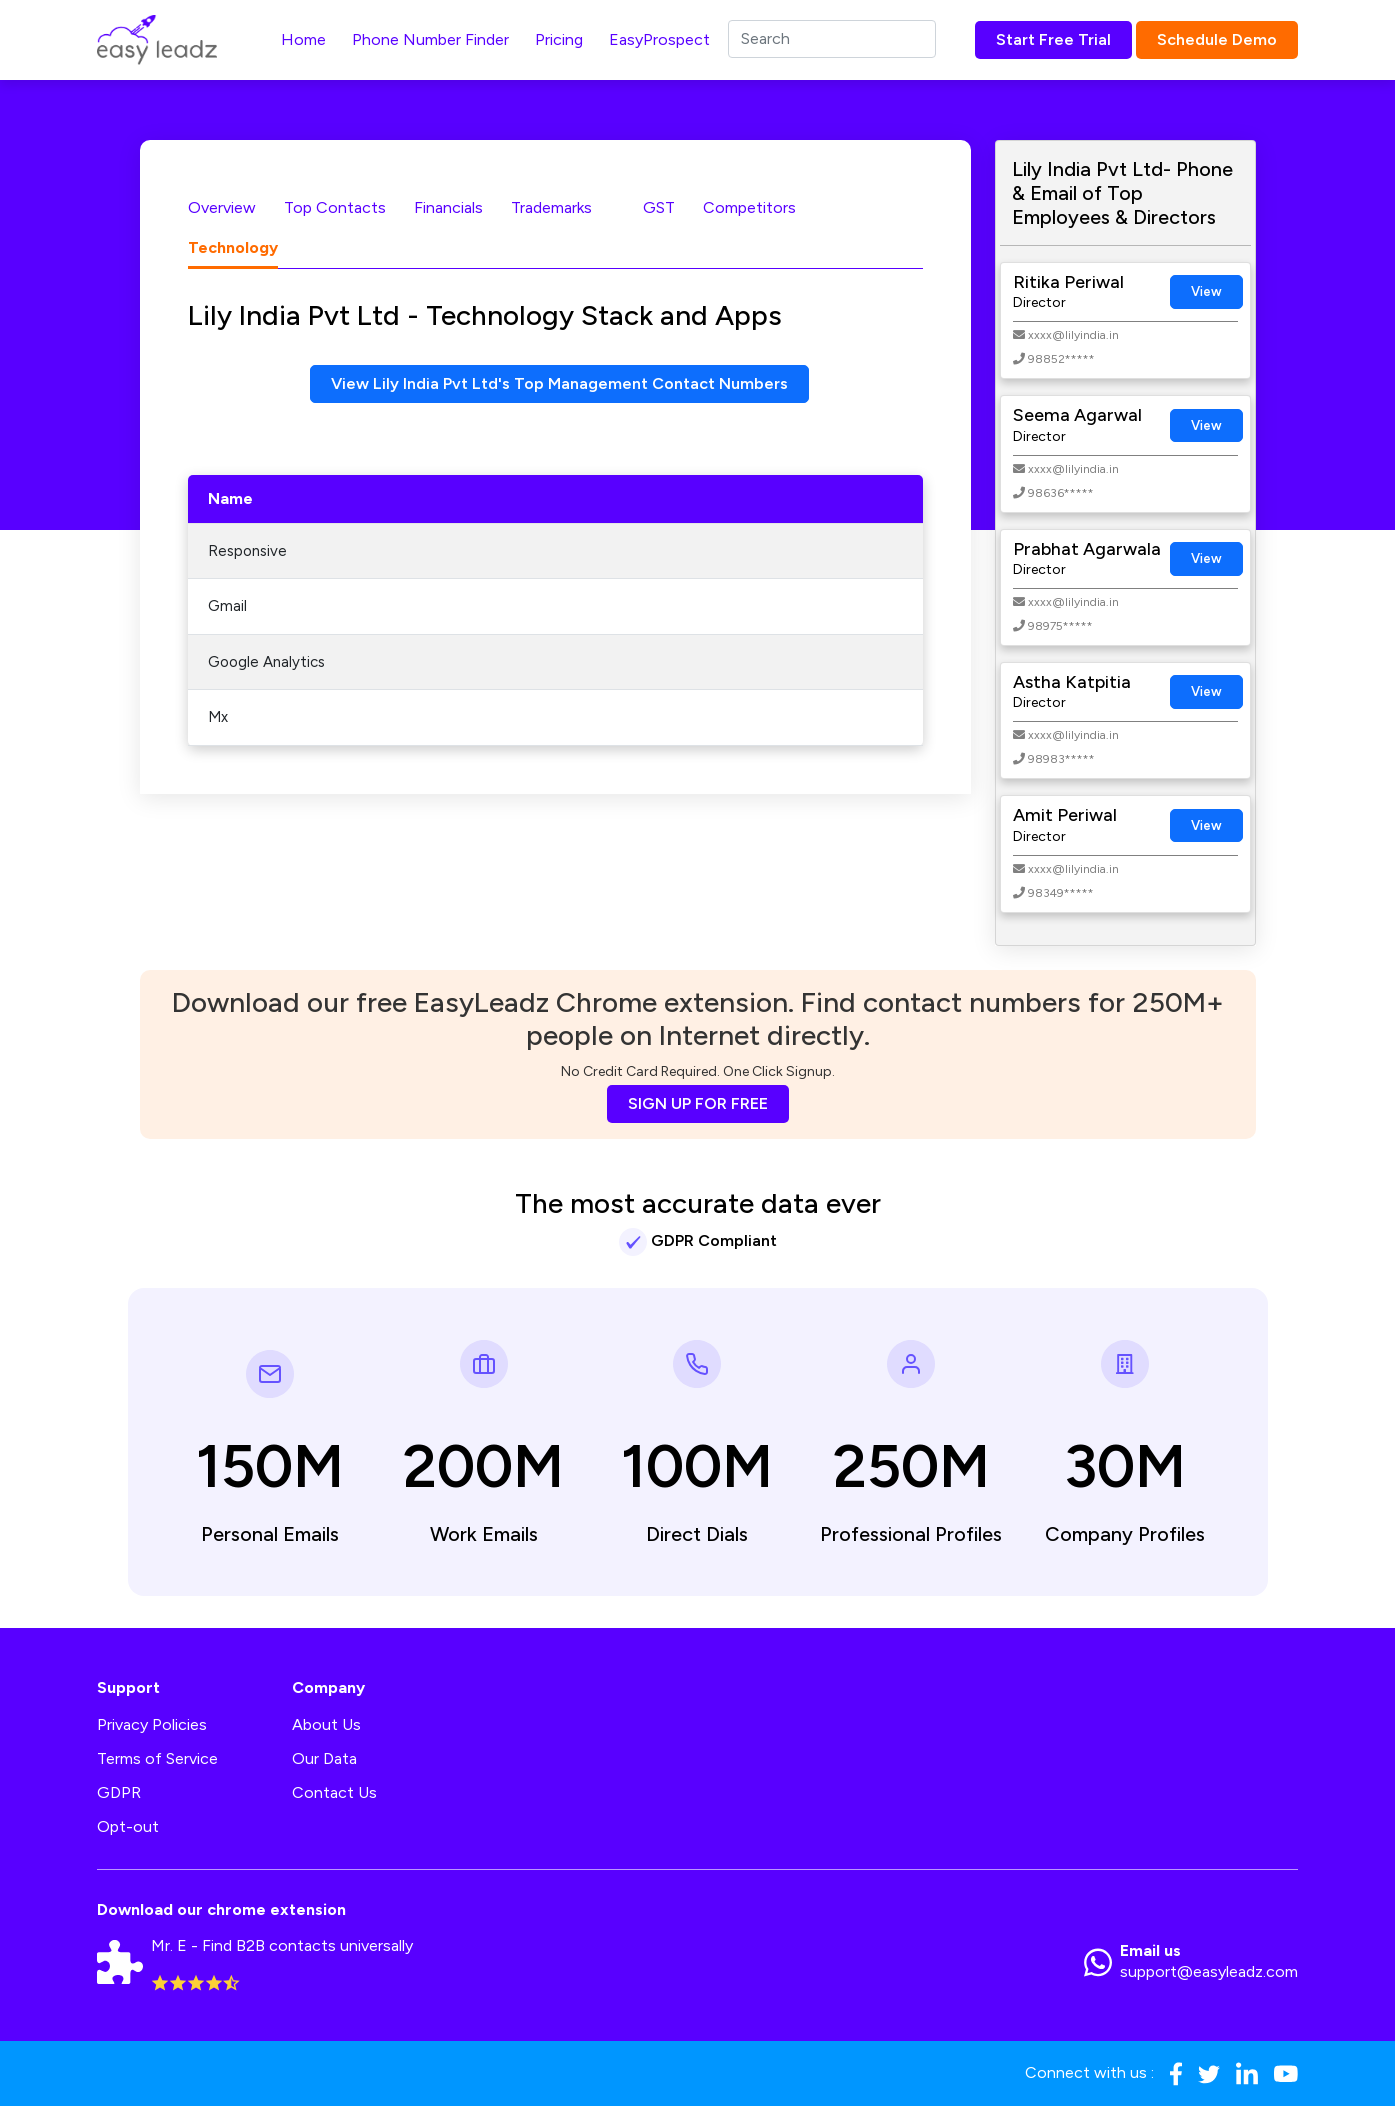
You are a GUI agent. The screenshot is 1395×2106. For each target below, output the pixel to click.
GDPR (119, 1792)
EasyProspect (659, 39)
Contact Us (334, 1792)
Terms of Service (157, 1758)
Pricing (559, 39)
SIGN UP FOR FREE (698, 1103)
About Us (326, 1724)
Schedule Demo (1217, 39)
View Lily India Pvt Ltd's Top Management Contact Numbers (559, 383)
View (1206, 291)
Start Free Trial (1053, 39)
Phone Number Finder (430, 39)
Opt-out (128, 1826)
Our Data (324, 1758)
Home (303, 39)
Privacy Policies (152, 1724)
